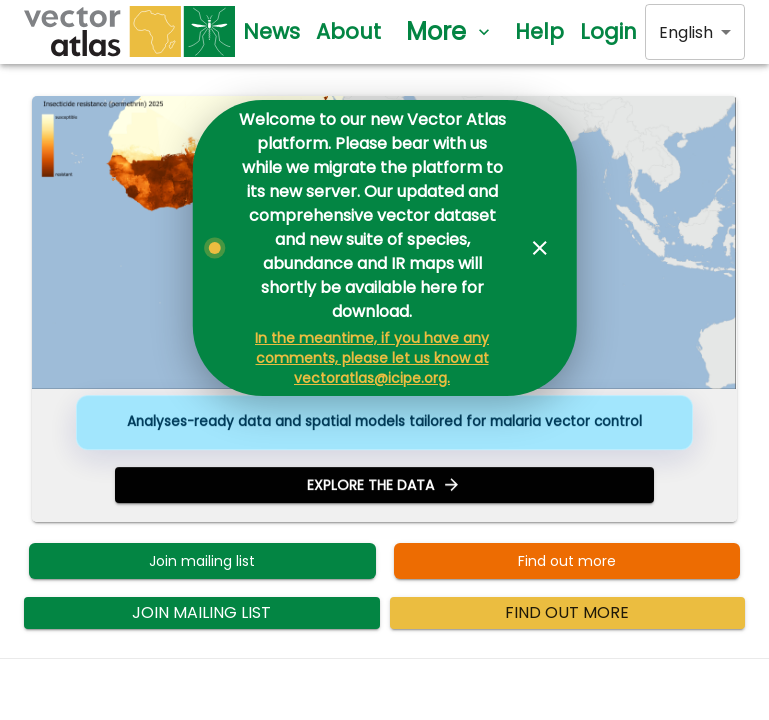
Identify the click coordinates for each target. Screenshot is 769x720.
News (271, 31)
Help (539, 31)
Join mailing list (202, 561)
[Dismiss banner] (540, 248)
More (448, 32)
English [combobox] (686, 32)
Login (608, 31)
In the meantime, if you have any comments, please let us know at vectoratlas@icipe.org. (372, 358)
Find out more (567, 561)
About (348, 31)
